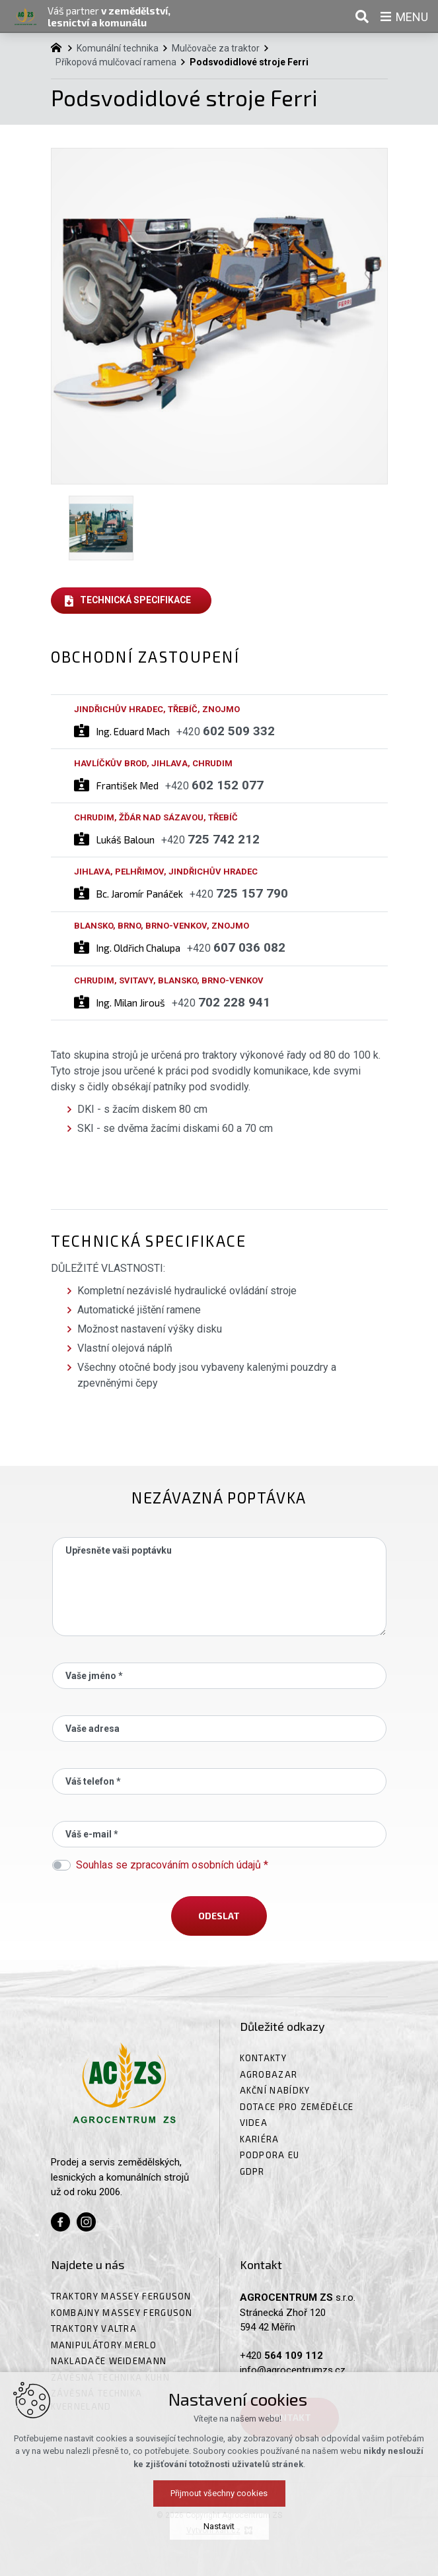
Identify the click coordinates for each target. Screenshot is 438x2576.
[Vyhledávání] (362, 16)
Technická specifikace (135, 600)
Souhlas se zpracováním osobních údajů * (172, 1865)
